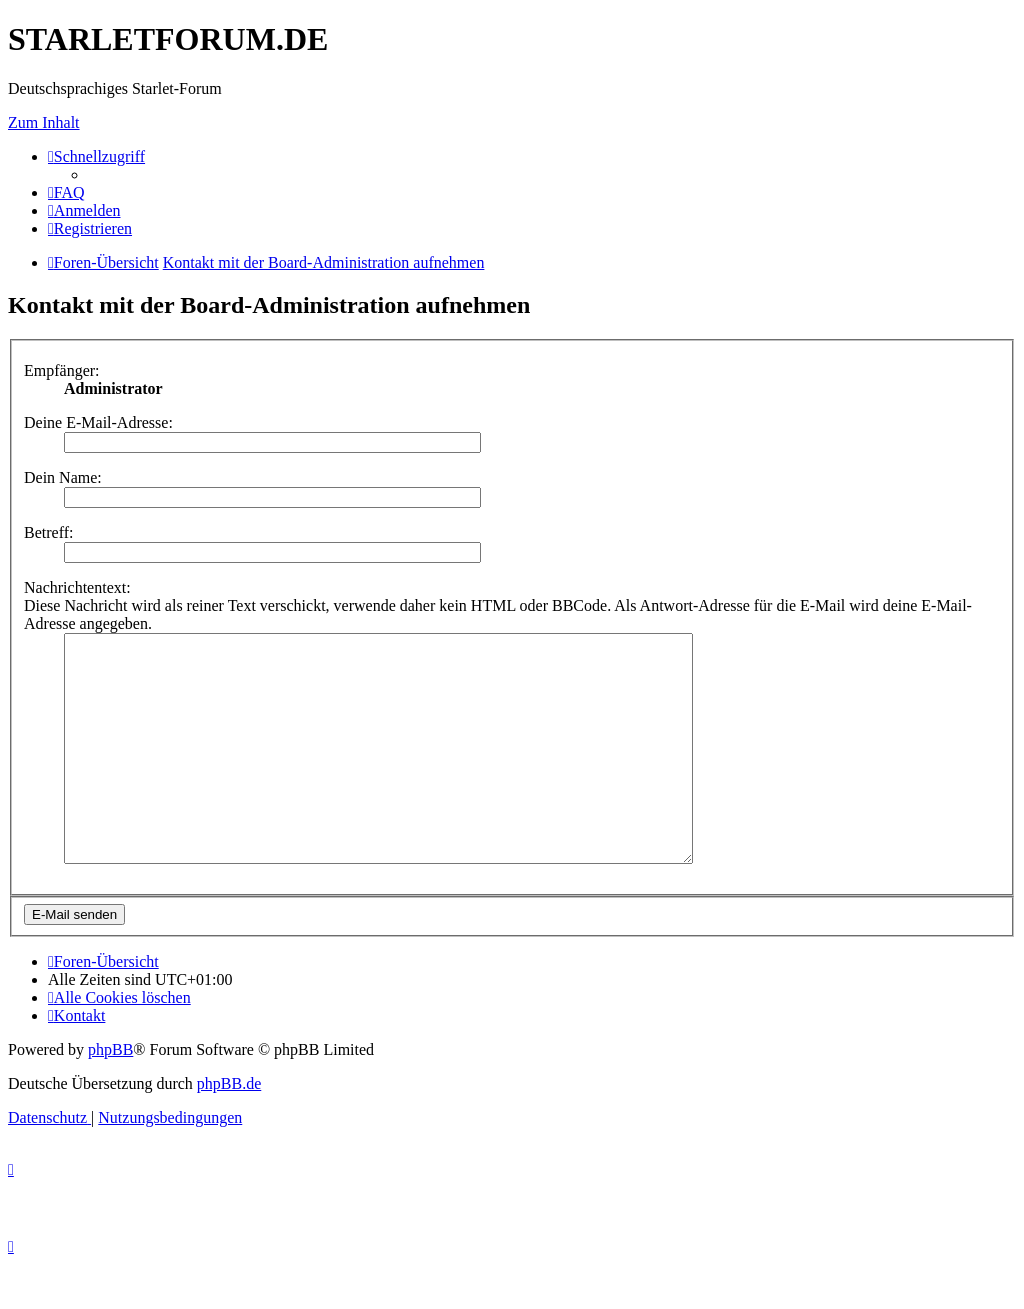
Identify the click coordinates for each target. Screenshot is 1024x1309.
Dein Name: (63, 477)
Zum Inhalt (44, 122)
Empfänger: (62, 370)
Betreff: (48, 532)
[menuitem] (66, 192)
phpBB (110, 1094)
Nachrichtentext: (77, 587)
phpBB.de (229, 1128)
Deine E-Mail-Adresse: (98, 422)
